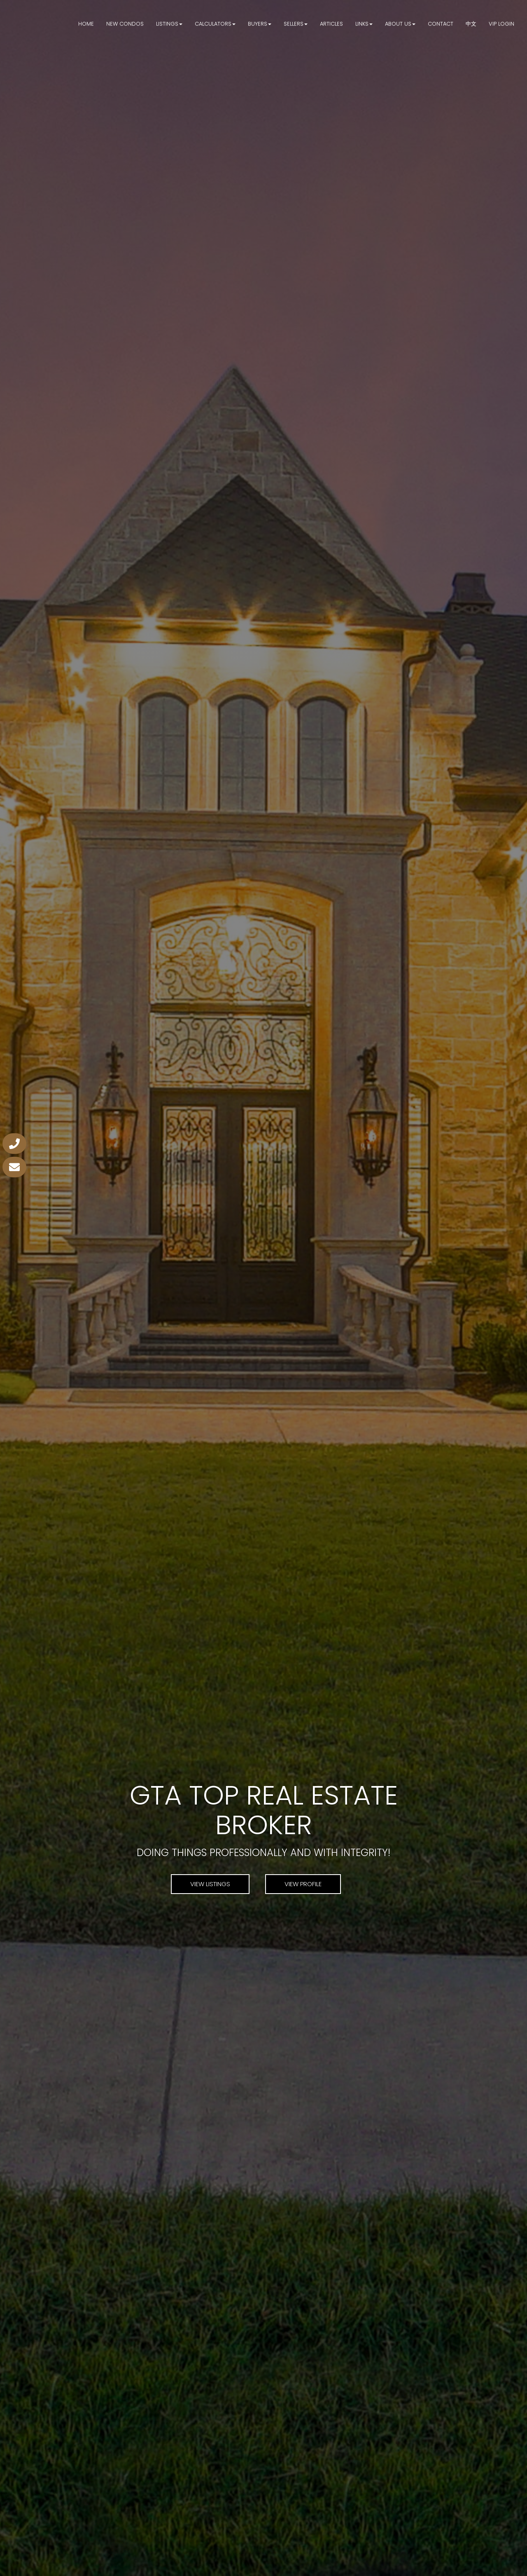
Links (361, 24)
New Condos (125, 24)
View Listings (210, 1884)
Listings (167, 24)
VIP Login (501, 24)
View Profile (303, 1884)
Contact (440, 24)
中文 (471, 24)
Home (86, 24)
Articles (331, 24)
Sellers (293, 24)
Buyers (257, 24)
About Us (398, 24)
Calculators (213, 24)
